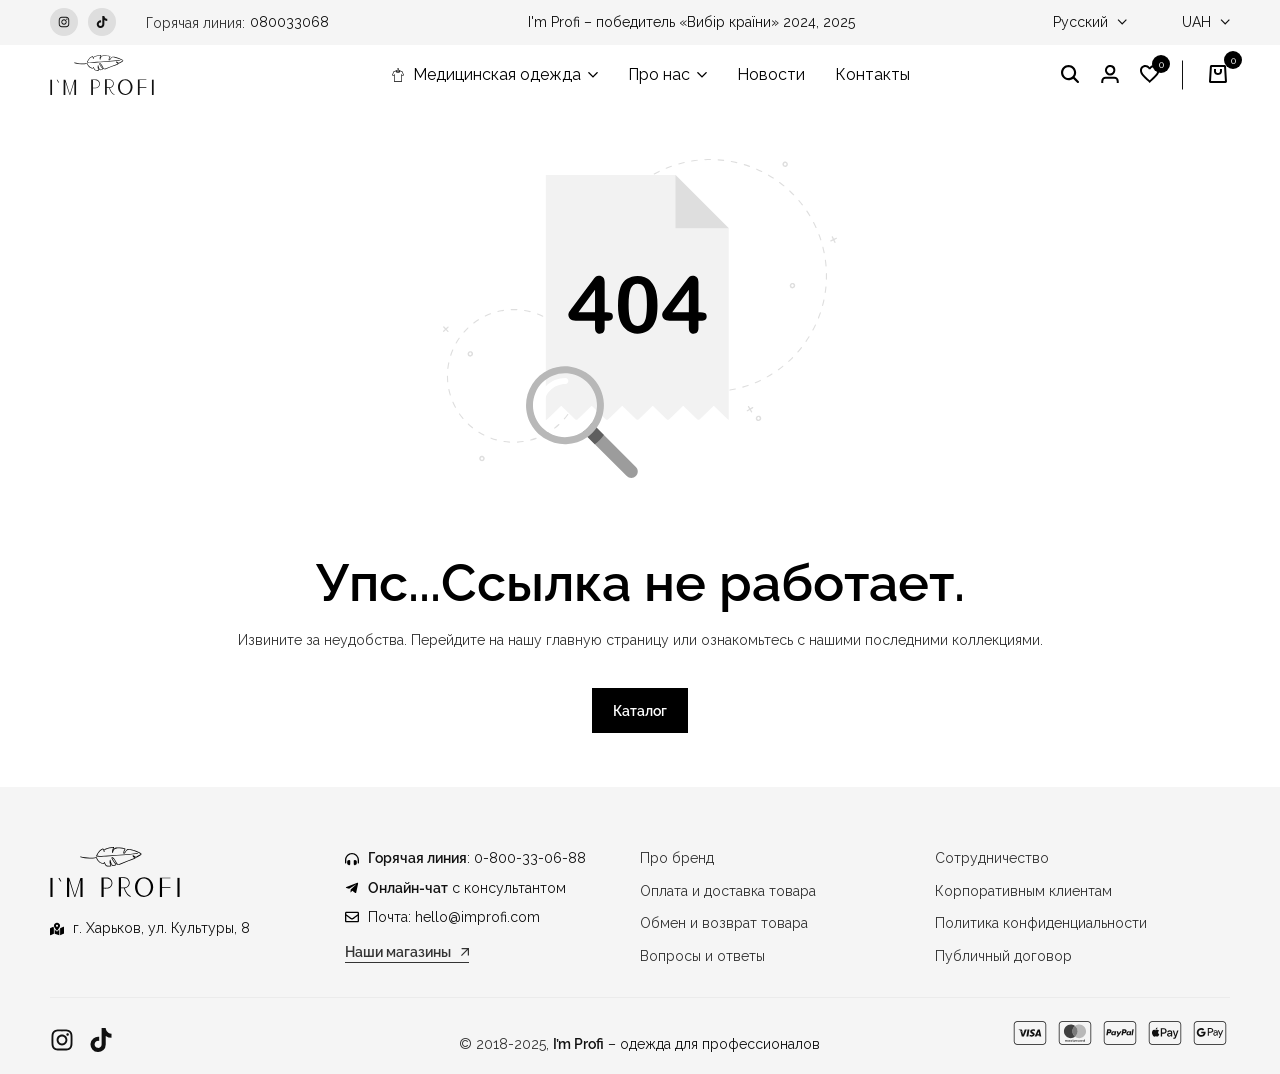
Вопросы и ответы (702, 956)
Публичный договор (1003, 956)
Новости (771, 74)
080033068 (289, 22)
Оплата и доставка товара (728, 891)
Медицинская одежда (486, 74)
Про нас (659, 74)
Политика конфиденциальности (1041, 924)
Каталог (640, 712)
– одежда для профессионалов (686, 1044)
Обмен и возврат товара (724, 924)
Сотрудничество (992, 859)
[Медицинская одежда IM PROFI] (102, 75)
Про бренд (677, 859)
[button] (1150, 75)
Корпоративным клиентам (1023, 891)
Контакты (872, 74)
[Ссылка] (62, 1040)
